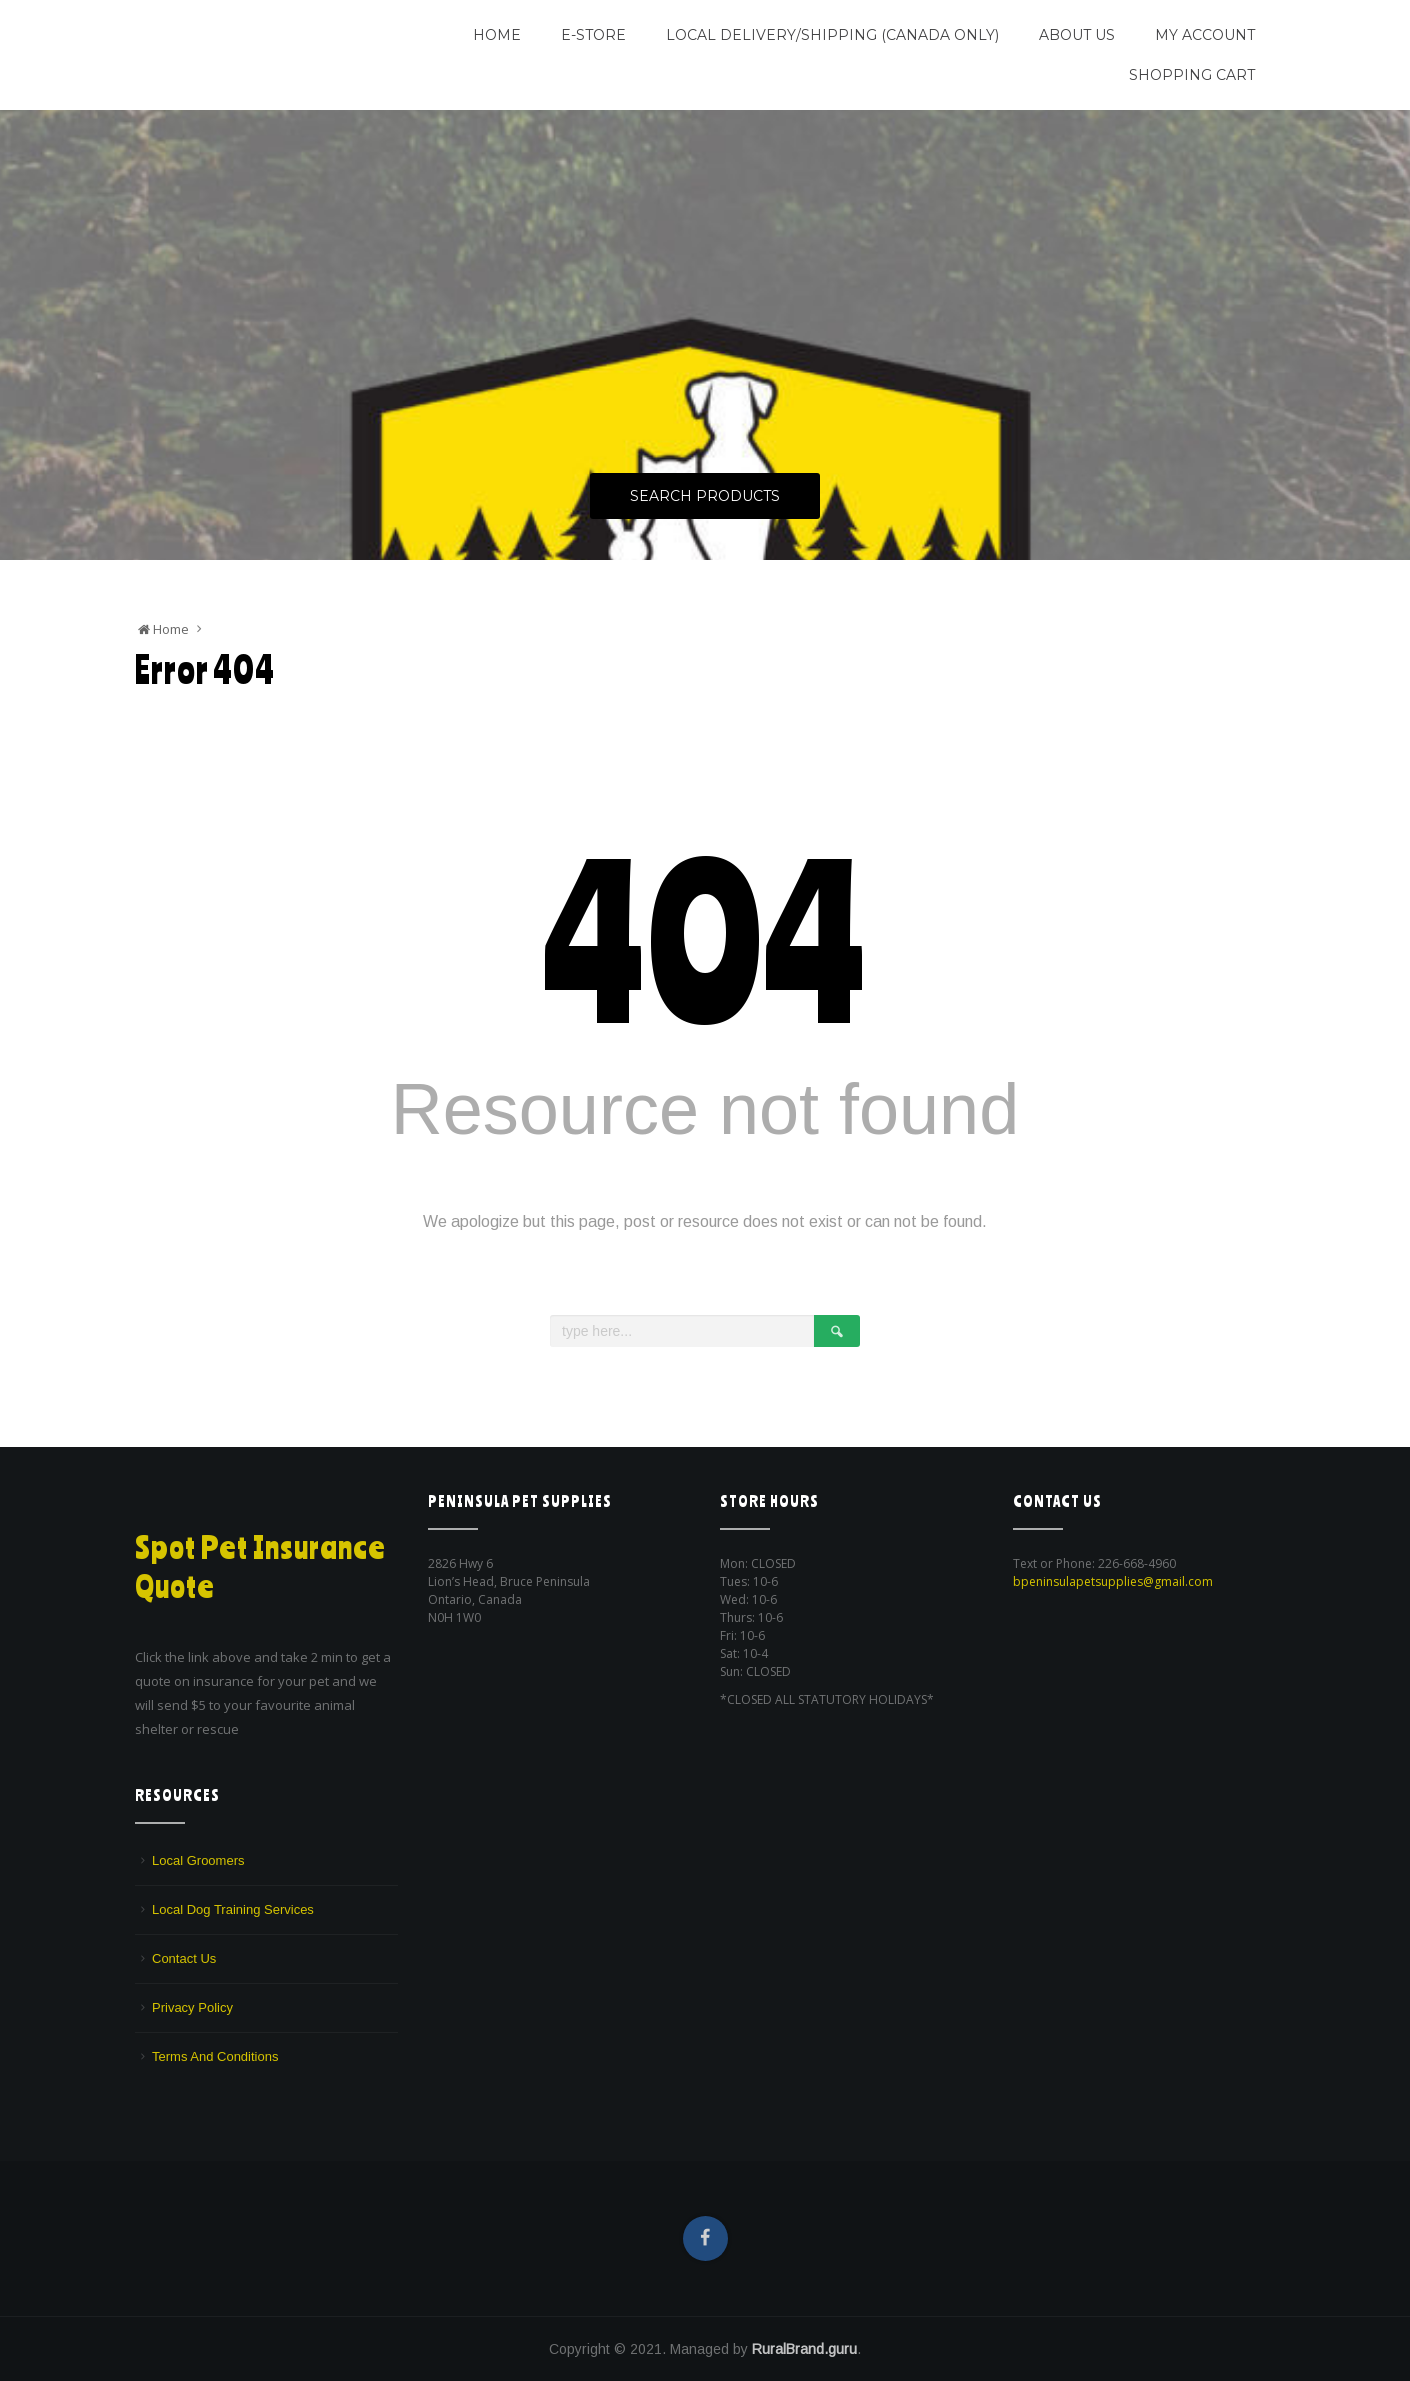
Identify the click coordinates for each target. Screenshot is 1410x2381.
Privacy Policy (192, 2007)
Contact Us (184, 1958)
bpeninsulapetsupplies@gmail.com (1113, 1581)
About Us (1077, 35)
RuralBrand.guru (804, 2349)
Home (497, 35)
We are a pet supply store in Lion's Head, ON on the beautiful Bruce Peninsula (262, 62)
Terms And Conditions (215, 2056)
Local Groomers (198, 1860)
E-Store (593, 35)
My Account (1205, 35)
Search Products (705, 497)
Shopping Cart (1192, 75)
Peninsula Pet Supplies (230, 27)
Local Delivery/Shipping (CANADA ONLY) (832, 35)
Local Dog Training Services (233, 1909)
